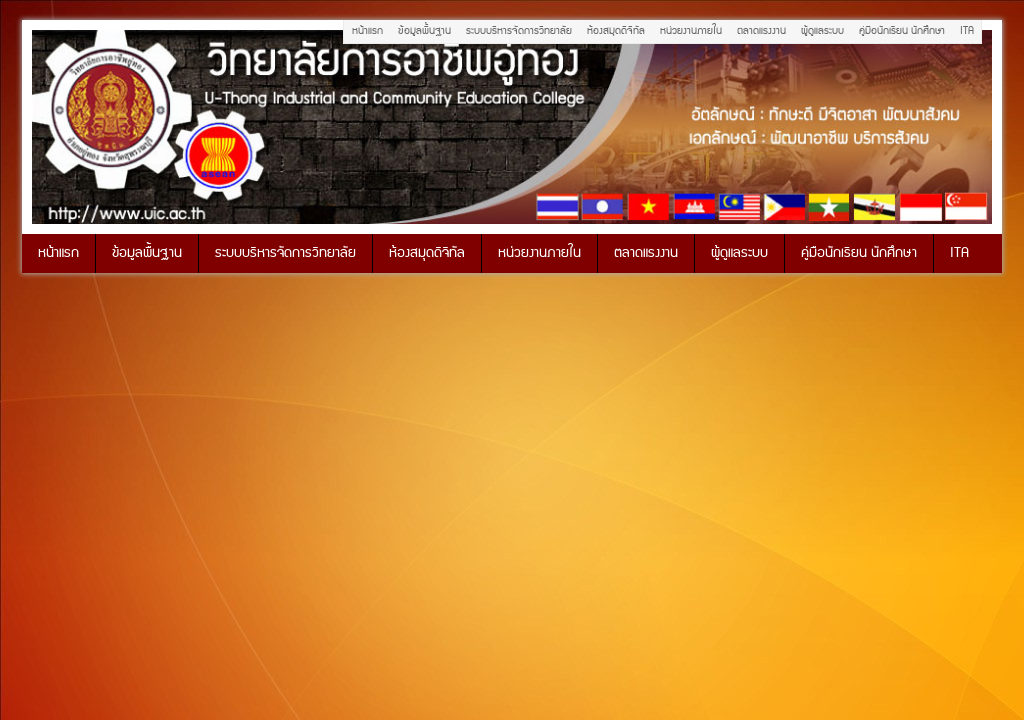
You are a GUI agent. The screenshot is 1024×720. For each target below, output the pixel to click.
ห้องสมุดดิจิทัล (616, 31)
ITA (967, 31)
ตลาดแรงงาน (761, 31)
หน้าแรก (367, 31)
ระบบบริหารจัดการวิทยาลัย (519, 31)
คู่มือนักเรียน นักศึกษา (902, 31)
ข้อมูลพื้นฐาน (424, 31)
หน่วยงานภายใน (691, 31)
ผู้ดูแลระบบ (822, 31)
